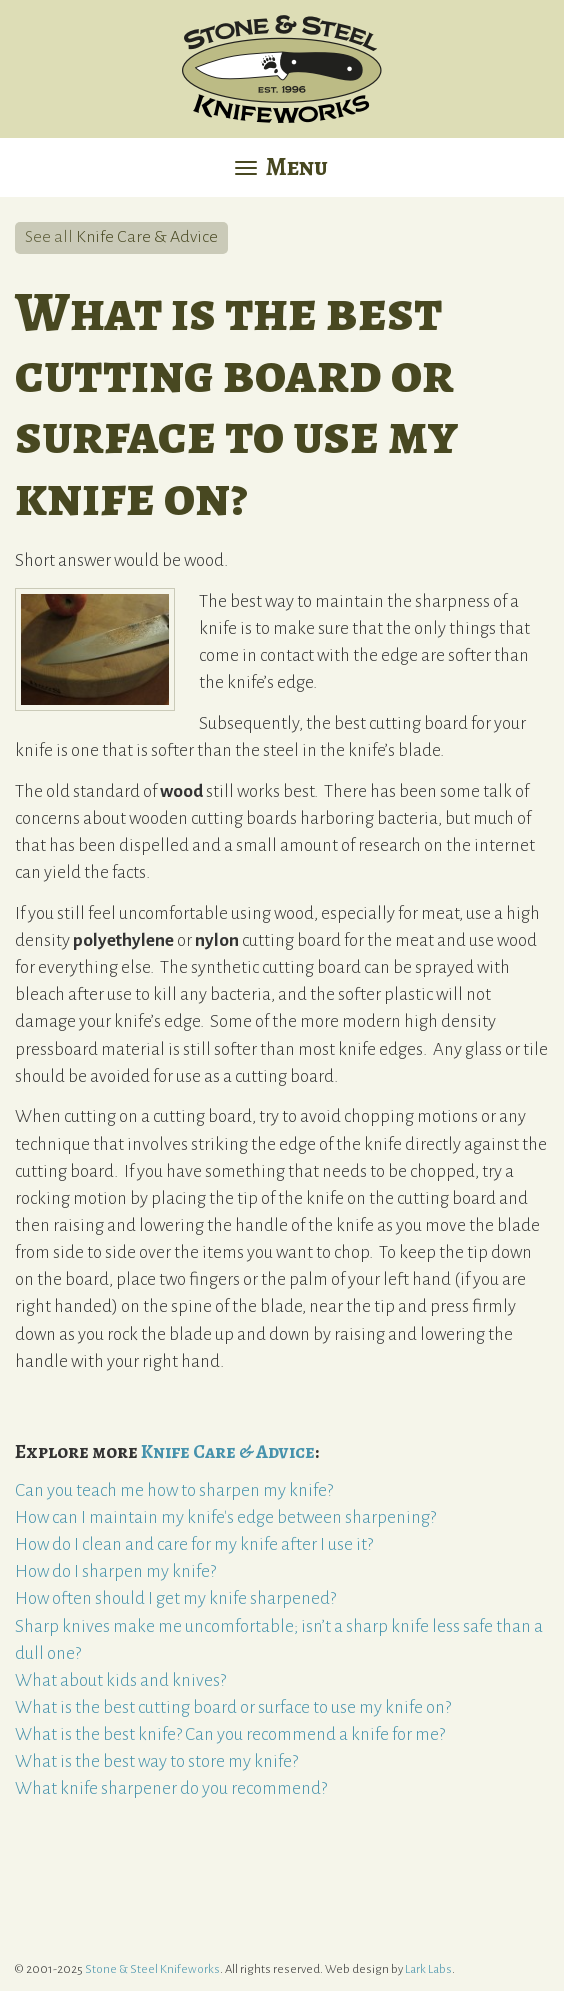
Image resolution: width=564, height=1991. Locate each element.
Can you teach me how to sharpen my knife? (174, 1490)
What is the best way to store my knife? (156, 1761)
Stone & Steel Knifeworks (152, 1969)
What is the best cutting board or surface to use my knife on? (233, 1707)
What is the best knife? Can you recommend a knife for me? (230, 1734)
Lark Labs (428, 1969)
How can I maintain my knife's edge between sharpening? (225, 1517)
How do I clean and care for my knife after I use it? (194, 1544)
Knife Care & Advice (147, 237)
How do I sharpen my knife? (115, 1571)
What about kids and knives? (120, 1680)
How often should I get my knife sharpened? (175, 1598)
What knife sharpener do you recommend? (171, 1788)
